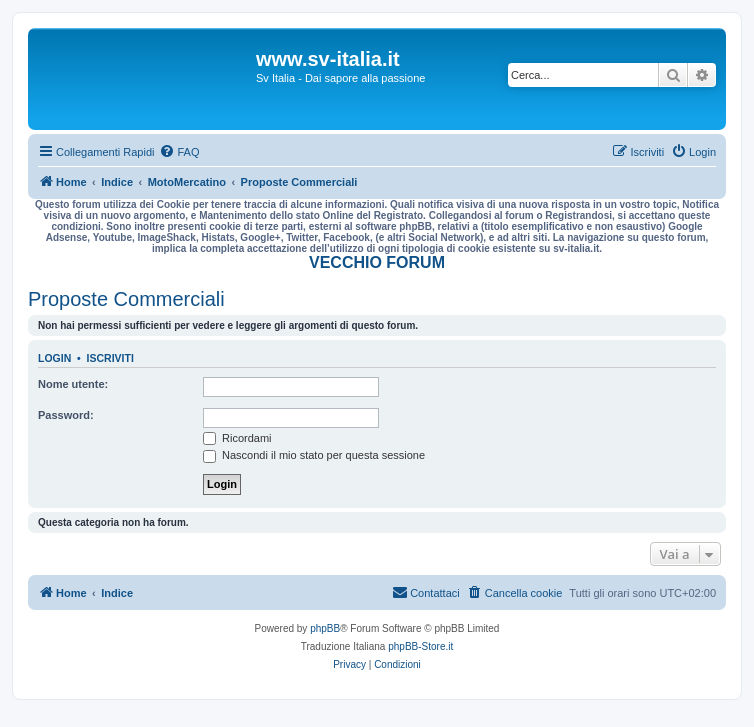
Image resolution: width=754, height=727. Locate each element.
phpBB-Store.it (420, 646)
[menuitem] (179, 152)
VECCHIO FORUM (377, 262)
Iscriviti (110, 358)
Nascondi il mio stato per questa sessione (314, 455)
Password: (66, 415)
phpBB (325, 628)
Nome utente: (73, 384)
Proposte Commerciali (126, 299)
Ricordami (237, 438)
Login (54, 358)
